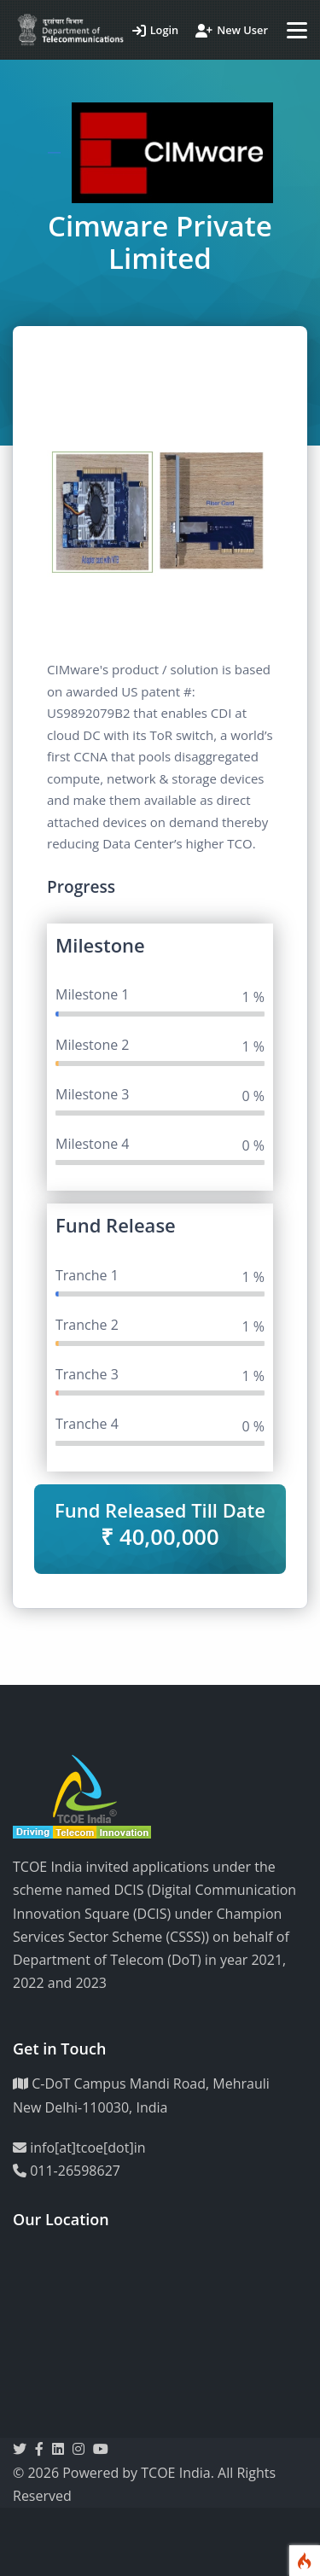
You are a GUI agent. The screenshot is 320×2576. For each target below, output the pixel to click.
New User (231, 30)
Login (155, 30)
